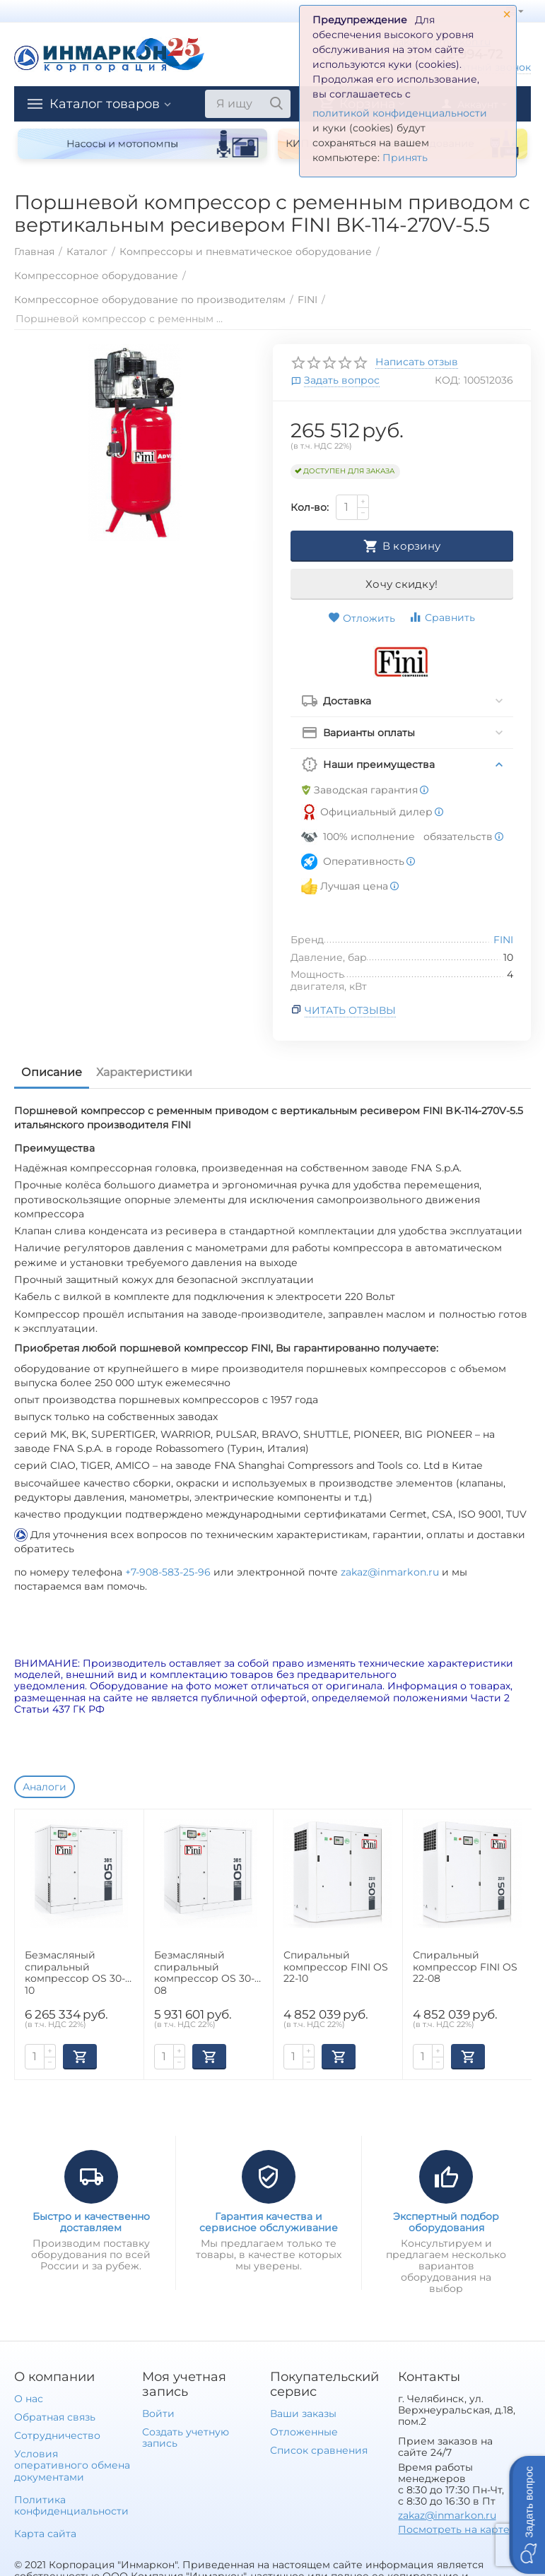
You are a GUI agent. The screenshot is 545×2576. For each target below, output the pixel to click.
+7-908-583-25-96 (169, 1572)
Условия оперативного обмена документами (72, 2465)
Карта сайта (45, 2533)
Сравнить (442, 617)
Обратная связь (54, 2417)
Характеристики (144, 1072)
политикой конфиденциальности (399, 113)
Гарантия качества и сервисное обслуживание (268, 2222)
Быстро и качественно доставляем (91, 2222)
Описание (51, 1072)
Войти (158, 2413)
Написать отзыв (416, 362)
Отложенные (304, 2432)
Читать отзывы (350, 1010)
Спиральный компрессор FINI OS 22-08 (465, 1967)
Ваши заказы (303, 2413)
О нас (28, 2398)
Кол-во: (310, 507)
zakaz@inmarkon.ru (389, 1572)
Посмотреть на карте (453, 2529)
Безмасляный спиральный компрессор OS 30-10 (75, 1972)
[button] (527, 2515)
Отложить (361, 618)
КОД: (447, 380)
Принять (405, 157)
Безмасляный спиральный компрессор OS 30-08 (204, 1972)
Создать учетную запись (185, 2438)
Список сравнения (319, 2450)
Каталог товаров (104, 104)
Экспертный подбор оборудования (446, 2222)
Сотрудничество (57, 2435)
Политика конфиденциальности (71, 2505)
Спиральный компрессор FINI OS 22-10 (335, 1967)
